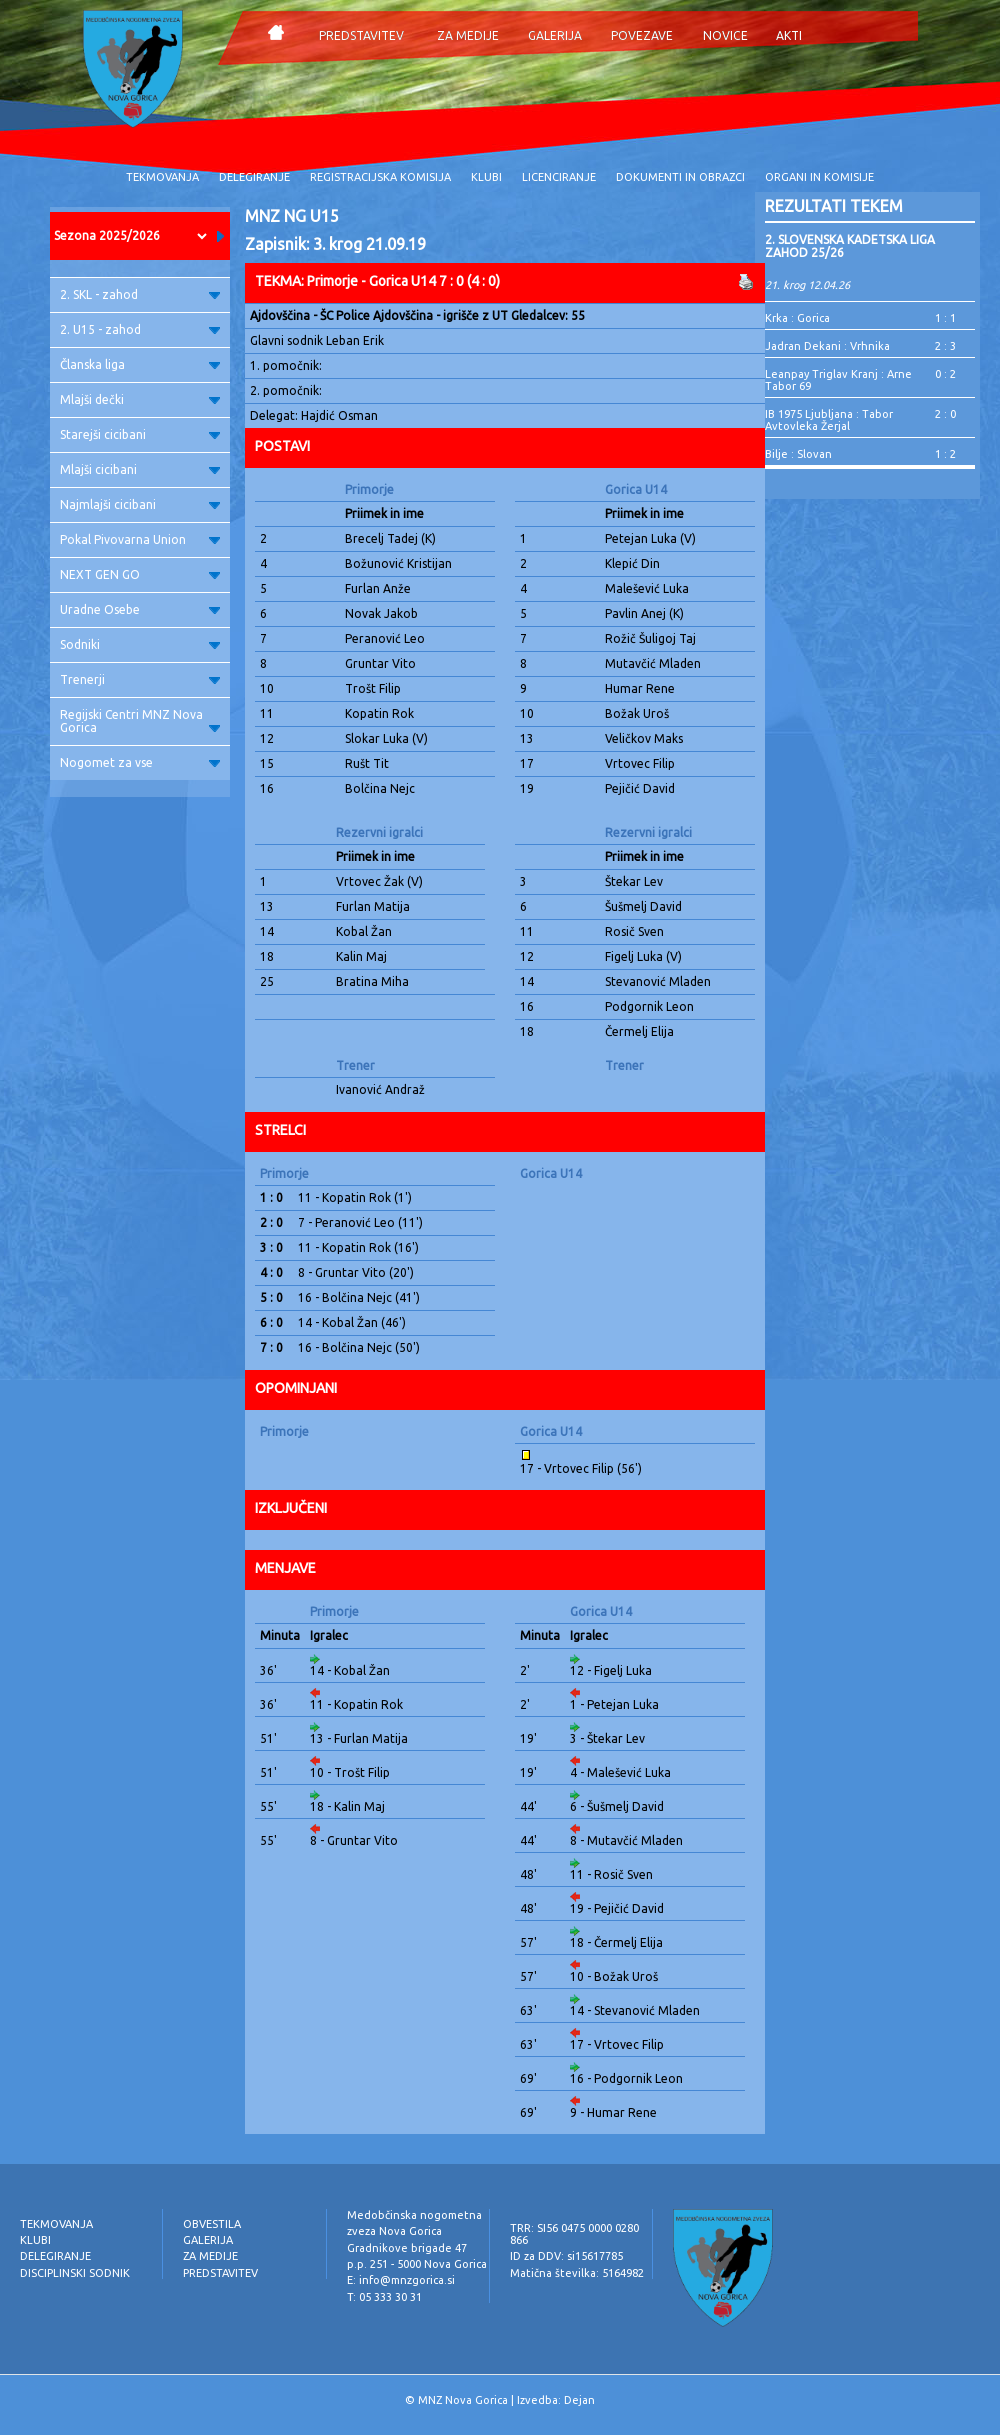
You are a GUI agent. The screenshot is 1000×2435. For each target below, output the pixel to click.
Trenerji (140, 679)
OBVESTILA (212, 2224)
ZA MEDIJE (468, 35)
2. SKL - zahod (140, 294)
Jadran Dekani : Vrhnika (827, 346)
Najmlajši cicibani (140, 504)
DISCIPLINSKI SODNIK (75, 2273)
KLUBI (486, 177)
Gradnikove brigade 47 (407, 2248)
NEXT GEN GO (140, 574)
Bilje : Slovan (798, 454)
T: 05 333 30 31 (384, 2297)
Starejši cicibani (140, 434)
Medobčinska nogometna (414, 2215)
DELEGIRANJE (254, 177)
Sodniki (140, 644)
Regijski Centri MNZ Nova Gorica (140, 721)
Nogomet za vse (140, 762)
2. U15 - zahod (140, 329)
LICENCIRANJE (559, 177)
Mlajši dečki (140, 399)
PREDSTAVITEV (361, 35)
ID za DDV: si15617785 (566, 2256)
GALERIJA (555, 35)
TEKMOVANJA (162, 177)
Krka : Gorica (797, 318)
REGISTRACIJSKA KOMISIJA (380, 177)
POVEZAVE (642, 35)
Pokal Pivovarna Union (140, 539)
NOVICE (725, 35)
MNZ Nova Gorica (463, 2400)
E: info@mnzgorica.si (401, 2280)
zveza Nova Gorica (394, 2231)
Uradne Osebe (140, 609)
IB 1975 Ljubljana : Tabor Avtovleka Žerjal (829, 420)
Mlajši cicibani (140, 469)
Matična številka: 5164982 (577, 2273)
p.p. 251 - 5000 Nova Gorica (417, 2264)
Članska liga (140, 364)
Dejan (579, 2400)
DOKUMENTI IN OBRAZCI (680, 177)
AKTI (789, 35)
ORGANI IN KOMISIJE (819, 177)
